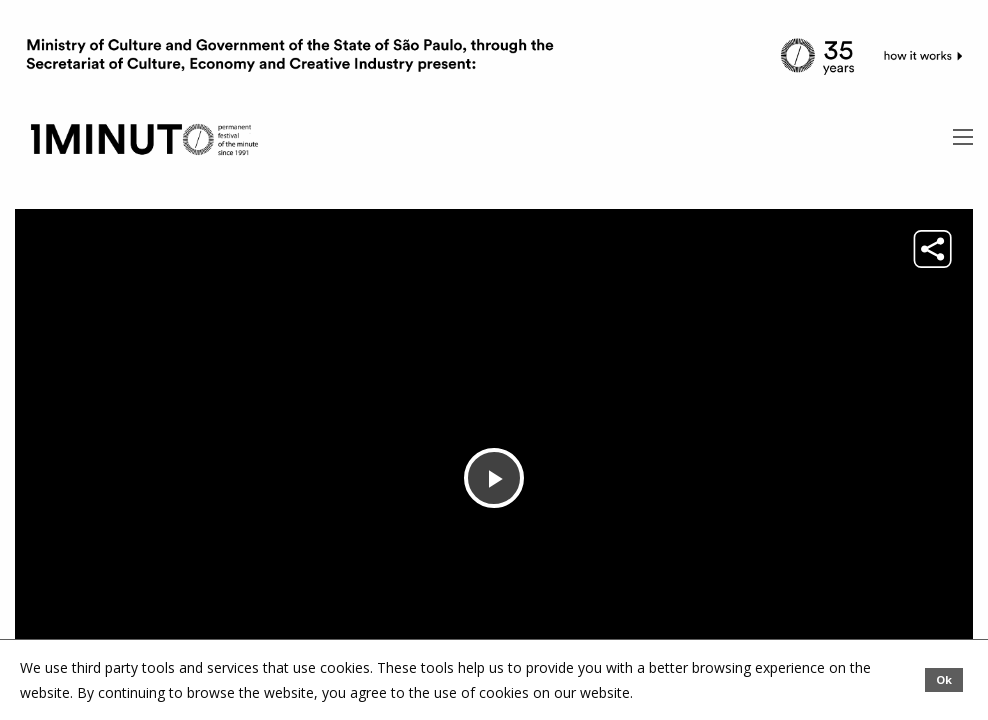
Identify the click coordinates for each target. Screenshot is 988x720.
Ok (944, 679)
